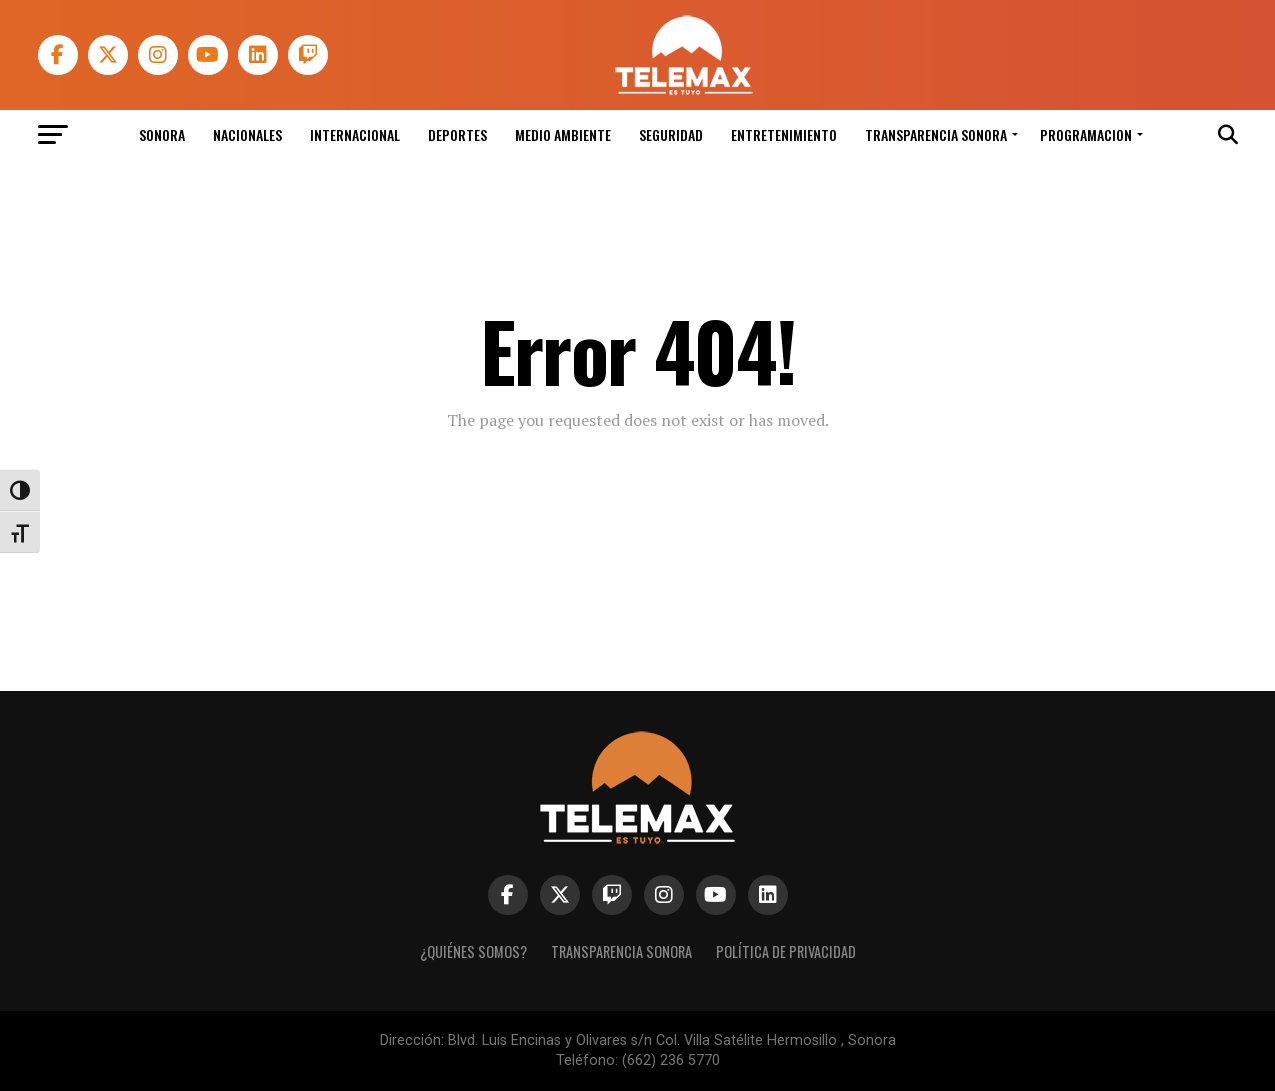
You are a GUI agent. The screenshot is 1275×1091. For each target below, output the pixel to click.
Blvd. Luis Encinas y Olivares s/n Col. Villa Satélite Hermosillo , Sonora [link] (672, 1040)
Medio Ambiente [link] (563, 134)
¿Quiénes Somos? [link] (473, 951)
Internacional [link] (355, 134)
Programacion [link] (1086, 134)
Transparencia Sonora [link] (936, 134)
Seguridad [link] (671, 134)
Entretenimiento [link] (784, 134)
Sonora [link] (162, 134)
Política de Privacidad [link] (786, 951)
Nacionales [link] (247, 134)
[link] (683, 89)
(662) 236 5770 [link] (671, 1060)
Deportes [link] (457, 134)
